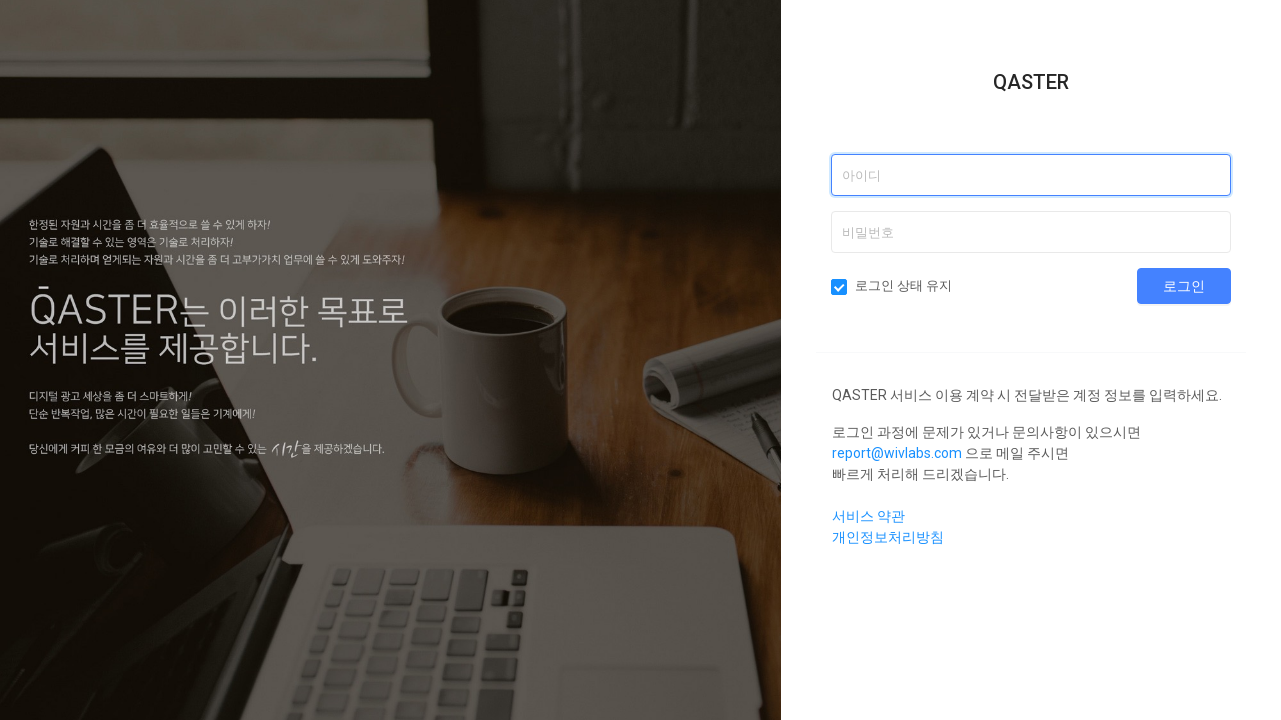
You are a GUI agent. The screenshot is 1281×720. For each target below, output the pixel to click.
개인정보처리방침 (888, 537)
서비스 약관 (868, 516)
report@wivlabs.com (897, 453)
